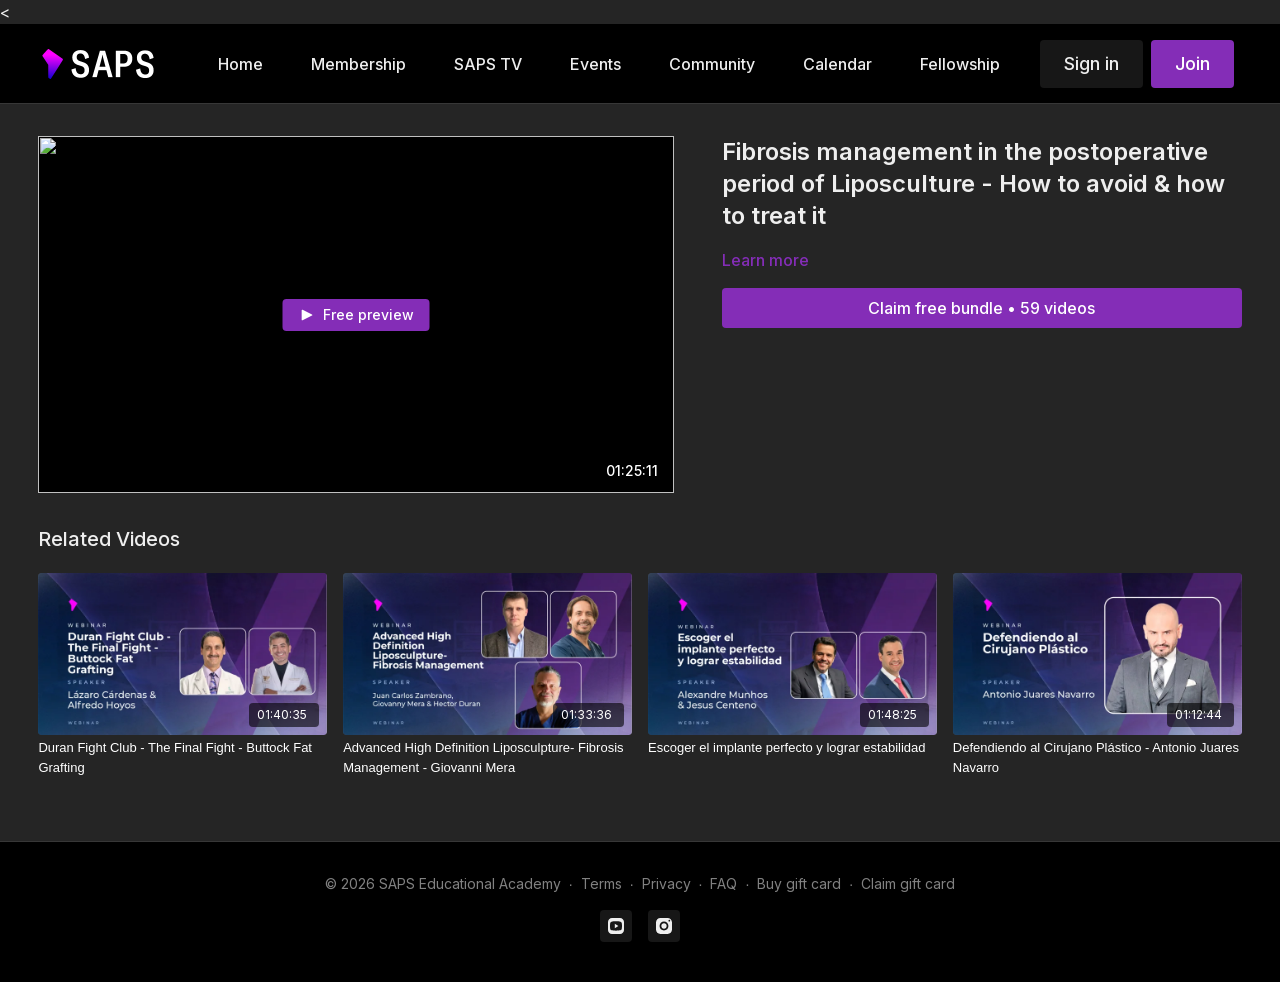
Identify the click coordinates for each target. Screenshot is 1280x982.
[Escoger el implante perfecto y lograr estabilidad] (792, 748)
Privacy (666, 883)
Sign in (1091, 63)
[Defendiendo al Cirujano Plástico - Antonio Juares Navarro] (1097, 757)
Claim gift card (908, 883)
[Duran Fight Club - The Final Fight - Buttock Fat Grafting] (182, 757)
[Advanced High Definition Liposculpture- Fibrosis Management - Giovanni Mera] (487, 757)
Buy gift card (799, 883)
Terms (601, 883)
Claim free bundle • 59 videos (981, 308)
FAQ (723, 883)
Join (1192, 63)
